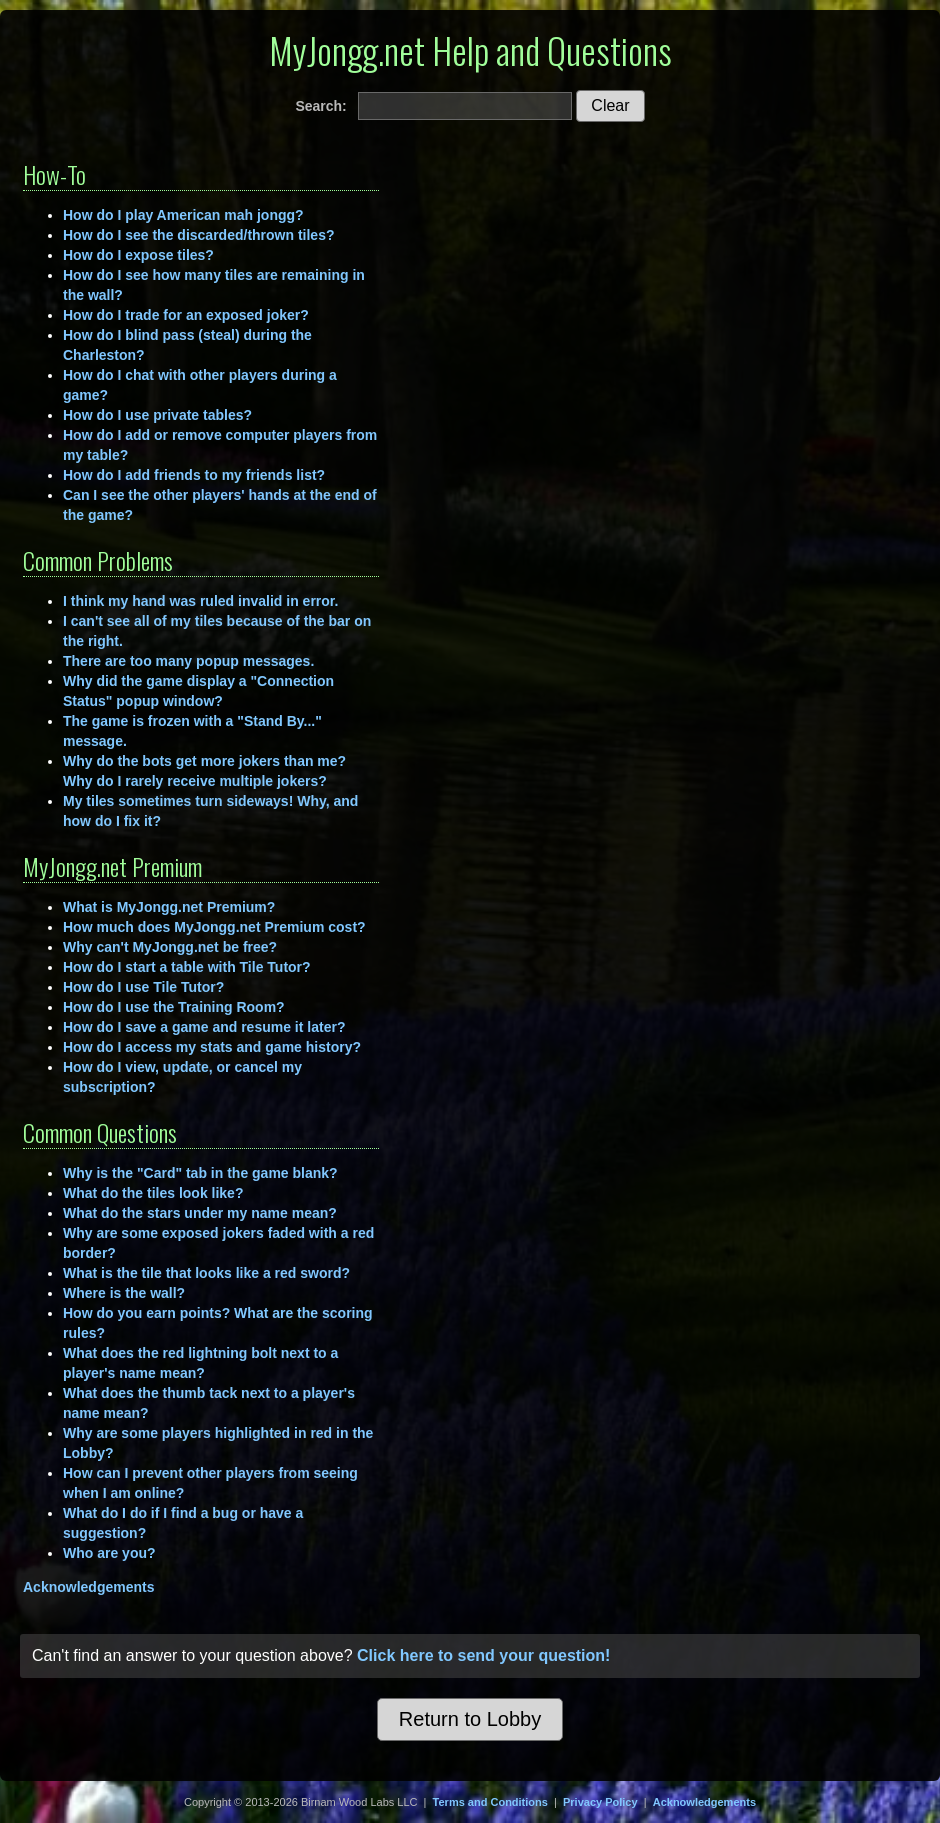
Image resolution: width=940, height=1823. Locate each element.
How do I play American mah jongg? (183, 215)
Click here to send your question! (483, 1655)
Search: (320, 106)
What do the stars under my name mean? (200, 1213)
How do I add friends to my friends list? (194, 475)
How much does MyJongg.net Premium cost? (214, 927)
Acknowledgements (88, 1587)
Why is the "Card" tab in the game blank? (200, 1173)
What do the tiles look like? (153, 1193)
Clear (610, 105)
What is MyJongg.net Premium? (169, 907)
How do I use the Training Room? (174, 1007)
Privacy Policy (600, 1802)
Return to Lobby (470, 1719)
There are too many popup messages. (188, 661)
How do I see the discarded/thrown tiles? (199, 235)
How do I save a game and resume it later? (204, 1027)
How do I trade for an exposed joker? (186, 315)
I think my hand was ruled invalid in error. (200, 601)
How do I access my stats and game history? (212, 1047)
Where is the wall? (124, 1293)
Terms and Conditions (490, 1802)
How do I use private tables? (157, 415)
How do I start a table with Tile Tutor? (187, 967)
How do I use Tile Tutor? (143, 987)
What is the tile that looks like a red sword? (206, 1273)
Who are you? (109, 1553)
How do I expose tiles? (138, 255)
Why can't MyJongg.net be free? (170, 947)
